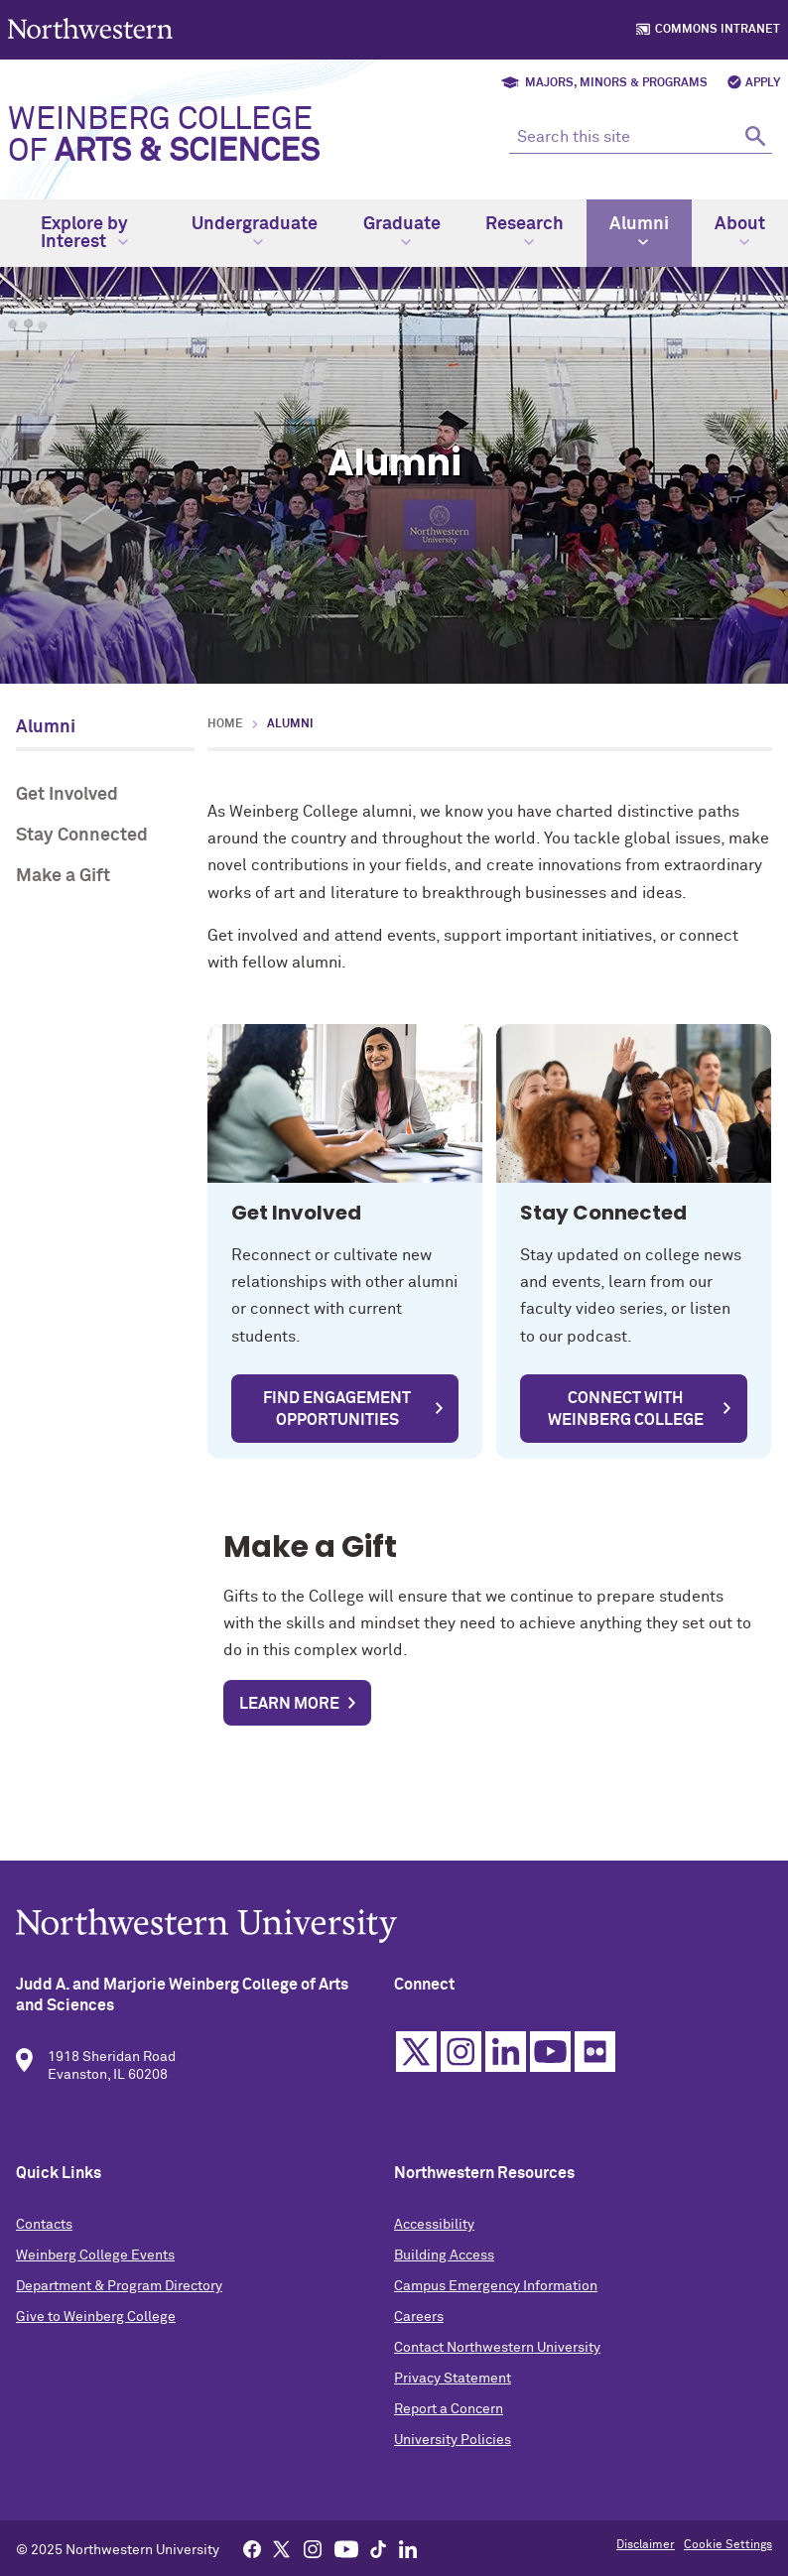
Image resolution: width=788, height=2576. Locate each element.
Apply (762, 83)
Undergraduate (255, 231)
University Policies (452, 2452)
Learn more (289, 1704)
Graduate (402, 231)
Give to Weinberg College (96, 2329)
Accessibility (434, 2237)
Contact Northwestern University (497, 2360)
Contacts (44, 2237)
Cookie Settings (728, 2545)
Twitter (416, 2063)
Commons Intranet (717, 30)
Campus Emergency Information (495, 2298)
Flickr (595, 2063)
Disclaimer (645, 2545)
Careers (419, 2329)
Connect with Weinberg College (626, 1409)
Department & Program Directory (119, 2298)
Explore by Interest (84, 233)
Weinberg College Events (95, 2267)
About (740, 231)
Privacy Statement (452, 2390)
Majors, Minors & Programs (616, 83)
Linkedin (505, 2063)
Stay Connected (82, 835)
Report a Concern (448, 2421)
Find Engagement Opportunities (337, 1409)
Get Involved (67, 795)
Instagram (461, 2063)
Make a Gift (63, 876)
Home (225, 724)
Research (524, 231)
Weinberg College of (164, 136)
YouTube (550, 2063)
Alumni (639, 231)
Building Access (444, 2267)
